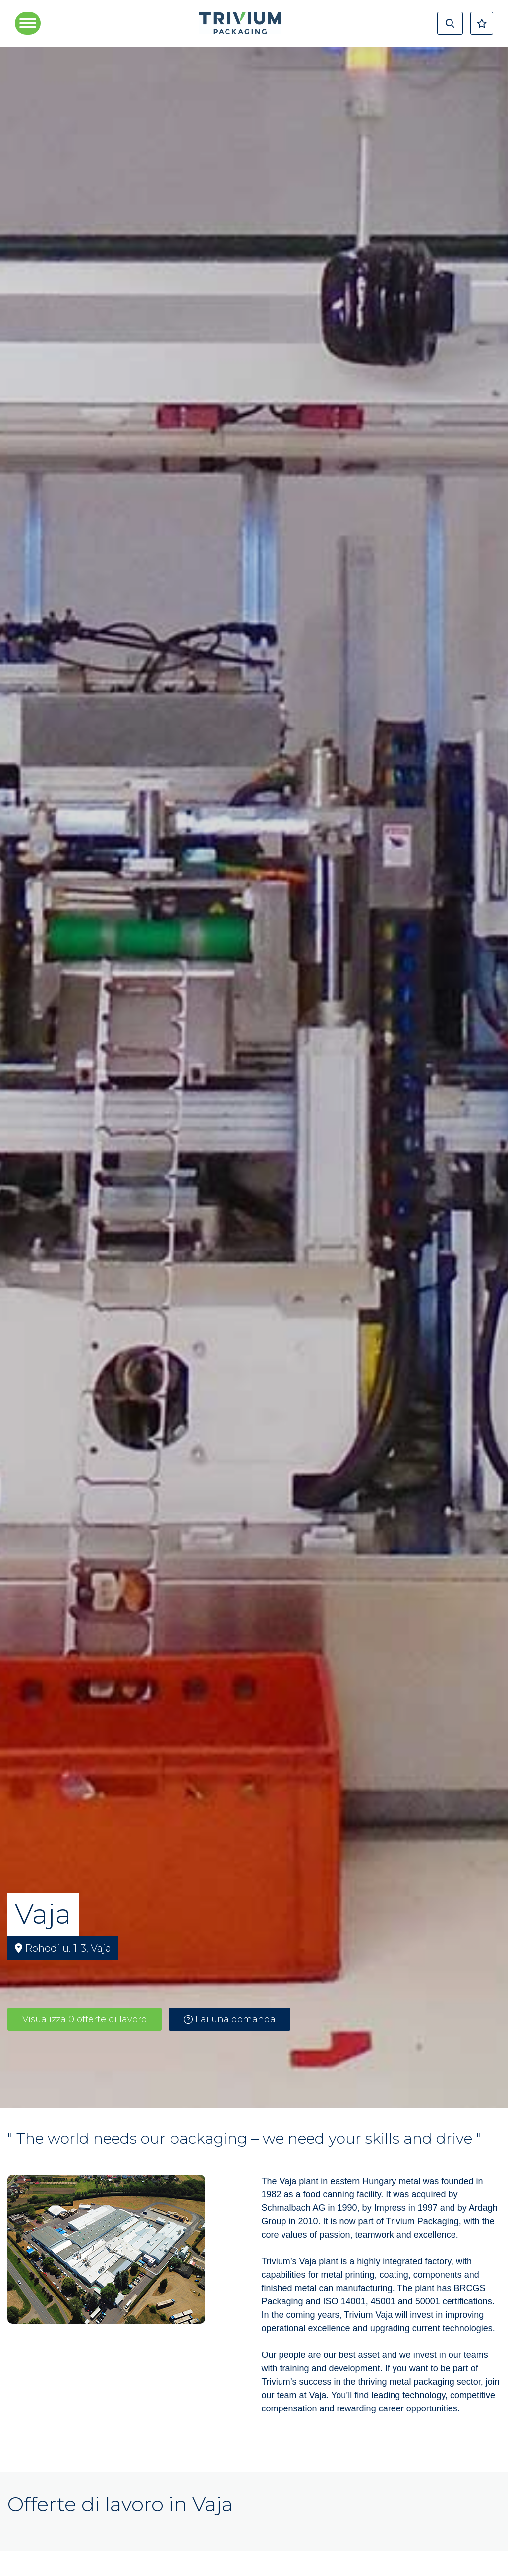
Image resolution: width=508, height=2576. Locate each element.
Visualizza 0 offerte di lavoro (84, 2019)
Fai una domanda (230, 2019)
